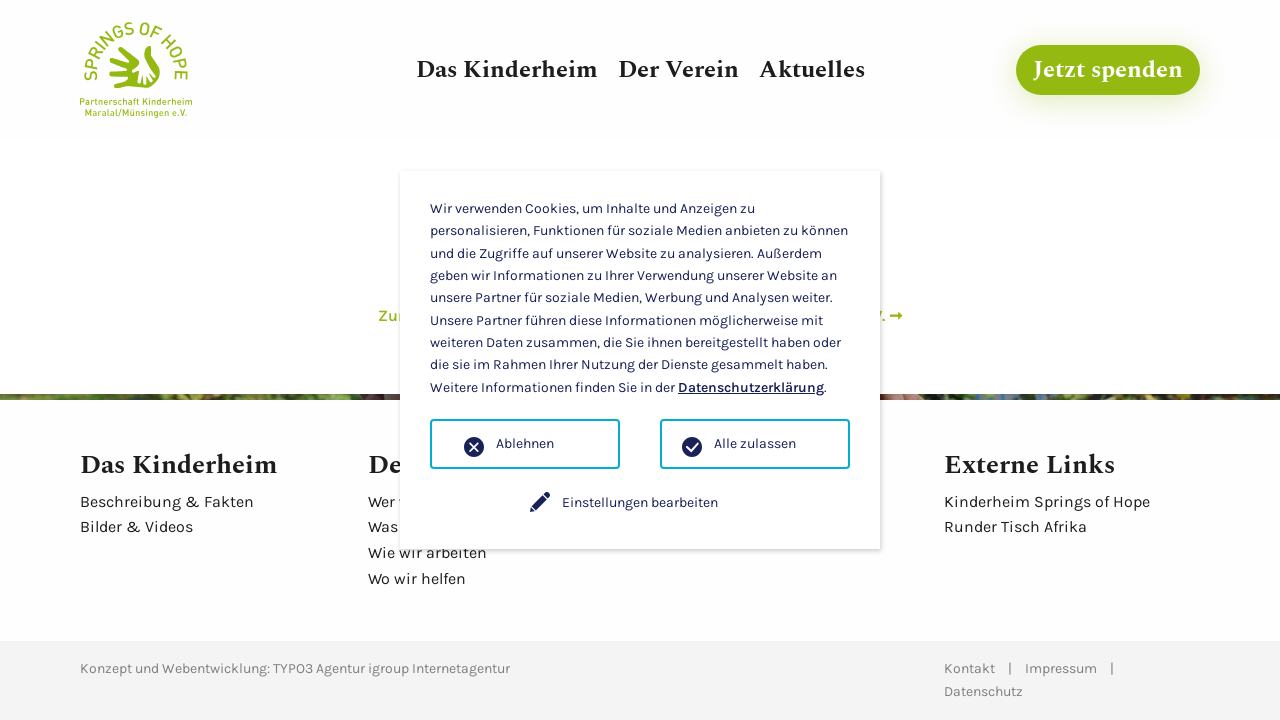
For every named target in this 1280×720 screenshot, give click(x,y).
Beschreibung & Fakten (167, 501)
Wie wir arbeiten (427, 552)
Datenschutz (983, 691)
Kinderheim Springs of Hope (1047, 501)
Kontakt (969, 668)
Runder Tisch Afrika (1015, 526)
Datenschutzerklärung (751, 387)
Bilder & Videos (136, 526)
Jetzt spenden (1108, 70)
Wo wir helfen (417, 578)
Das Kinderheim (507, 70)
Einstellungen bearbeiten (640, 502)
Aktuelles (812, 70)
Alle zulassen (755, 443)
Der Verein (678, 70)
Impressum (1061, 668)
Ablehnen (525, 443)
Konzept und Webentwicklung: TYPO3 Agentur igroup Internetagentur (295, 668)
